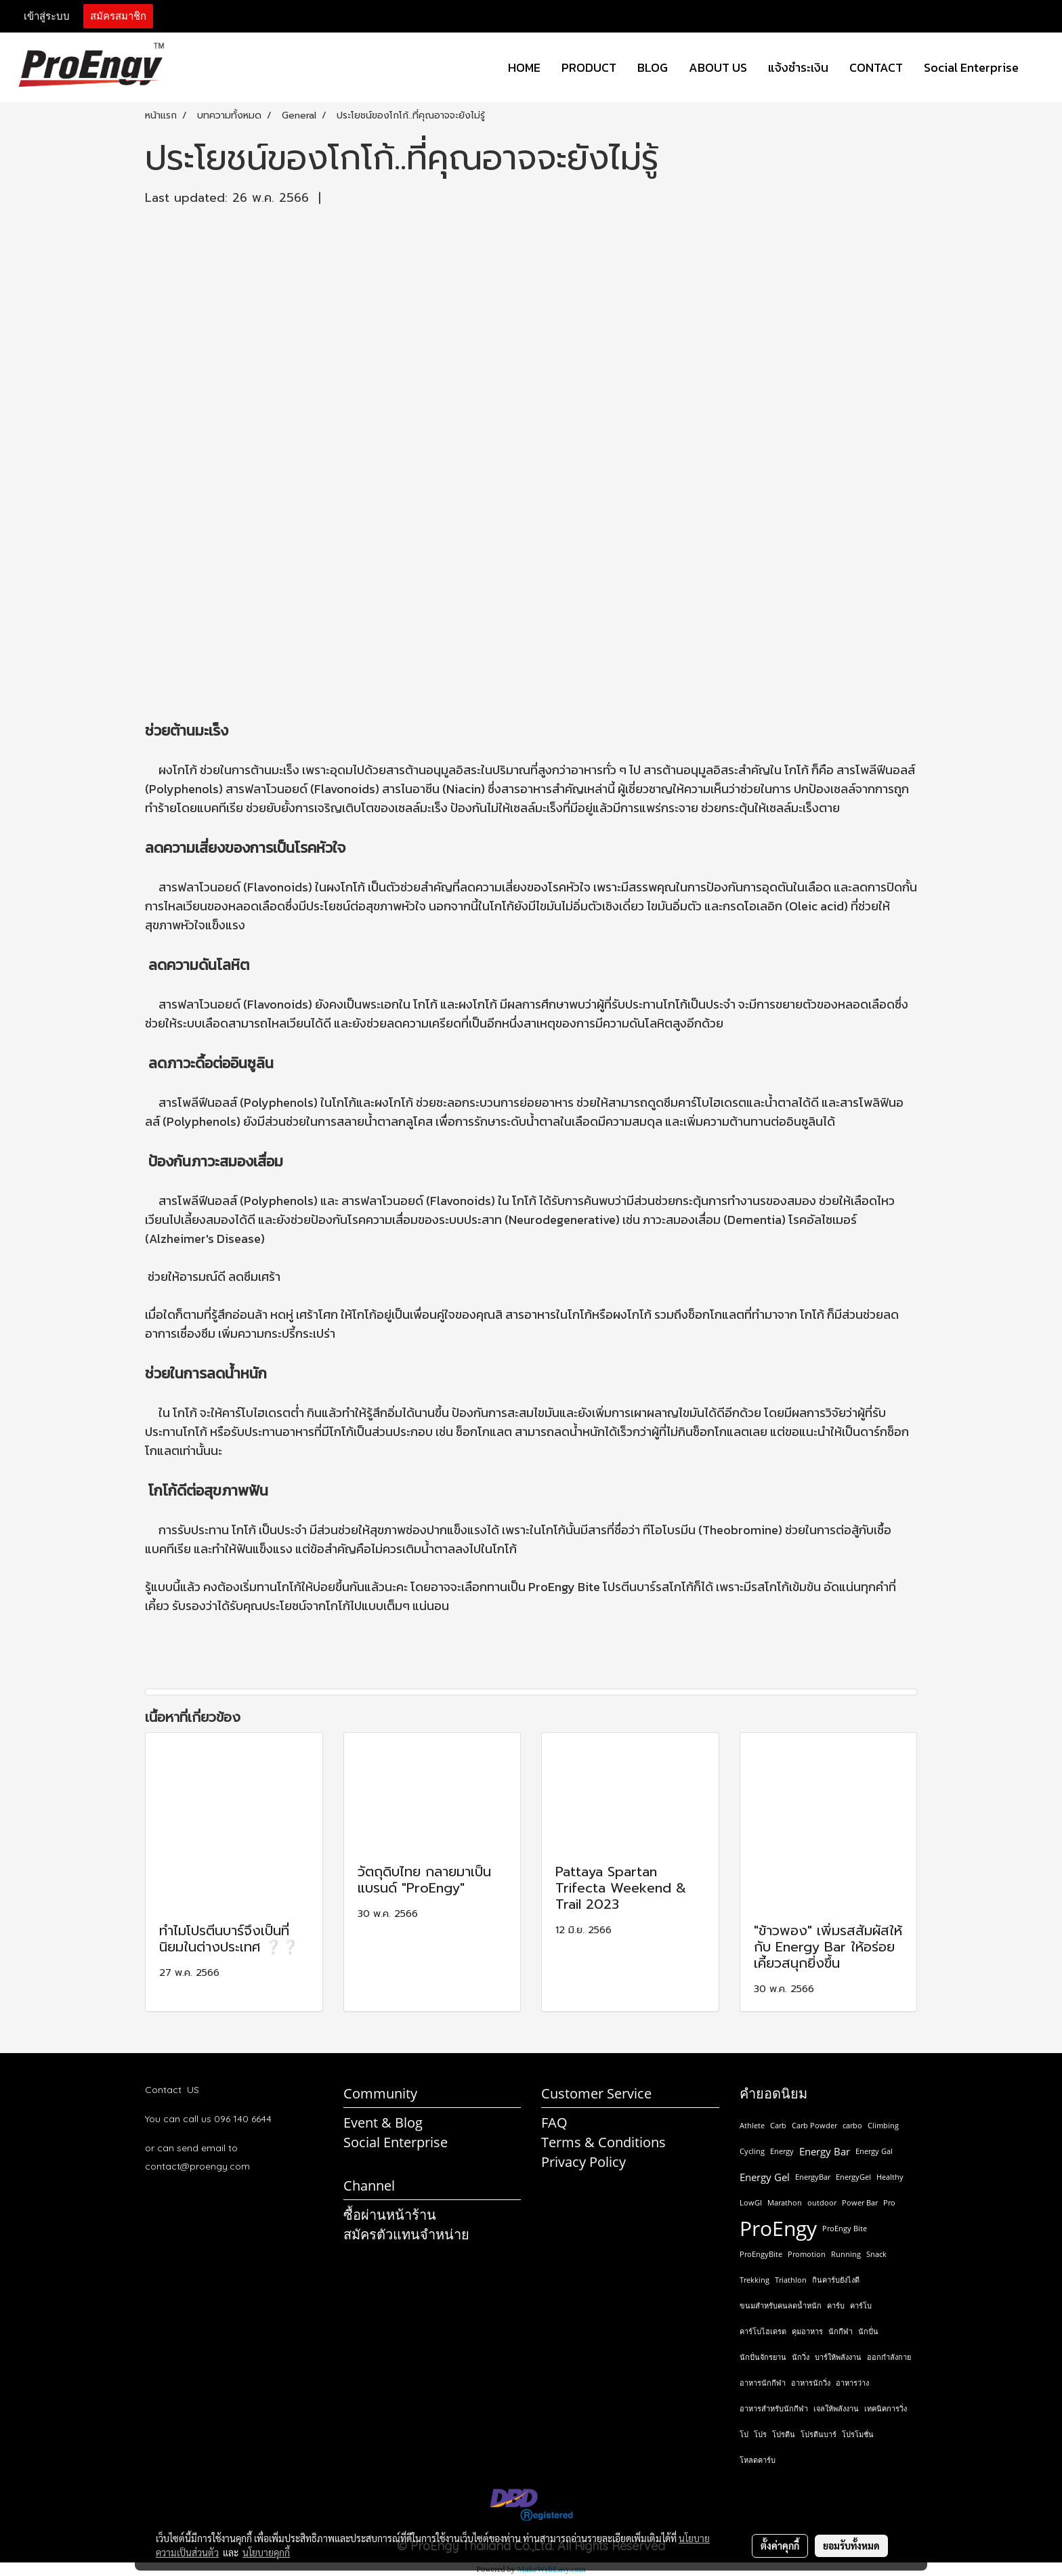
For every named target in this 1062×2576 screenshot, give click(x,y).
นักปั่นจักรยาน (763, 2357)
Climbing (883, 2125)
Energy (782, 2151)
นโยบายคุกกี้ (266, 2552)
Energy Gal (874, 2151)
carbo (852, 2125)
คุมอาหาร (807, 2331)
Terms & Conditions (603, 2142)
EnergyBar (812, 2177)
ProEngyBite (761, 2254)
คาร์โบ (861, 2305)
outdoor (821, 2202)
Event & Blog (383, 2122)
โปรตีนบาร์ (818, 2434)
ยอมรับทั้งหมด (851, 2545)
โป (744, 2434)
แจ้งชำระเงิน (798, 67)
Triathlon (791, 2280)
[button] (1041, 67)
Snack (876, 2254)
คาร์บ (836, 2305)
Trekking (754, 2280)
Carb (778, 2125)
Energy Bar (824, 2151)
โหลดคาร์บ (758, 2460)
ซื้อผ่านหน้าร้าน (389, 2214)
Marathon (784, 2202)
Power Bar (860, 2202)
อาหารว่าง (852, 2383)
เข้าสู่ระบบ (47, 16)
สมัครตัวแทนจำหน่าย (406, 2234)
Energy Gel (765, 2177)
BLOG (652, 67)
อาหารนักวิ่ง (810, 2383)
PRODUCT (588, 67)
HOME (524, 67)
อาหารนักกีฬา (763, 2383)
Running (846, 2254)
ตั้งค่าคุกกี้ (780, 2545)
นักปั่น (868, 2331)
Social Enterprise (971, 67)
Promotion (807, 2254)
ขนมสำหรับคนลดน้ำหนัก (781, 2305)
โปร (760, 2434)
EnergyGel (853, 2177)
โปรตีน (783, 2434)
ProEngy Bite (844, 2228)
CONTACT (876, 67)
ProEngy (778, 2228)
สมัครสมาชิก (118, 16)
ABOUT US (718, 67)
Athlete (752, 2125)
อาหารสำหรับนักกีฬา (774, 2408)
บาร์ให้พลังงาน (838, 2357)
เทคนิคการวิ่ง (885, 2408)
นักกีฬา (840, 2331)
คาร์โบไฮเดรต (763, 2331)
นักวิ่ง (800, 2357)
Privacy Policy (583, 2162)
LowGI (751, 2202)
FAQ (554, 2122)
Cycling (752, 2151)
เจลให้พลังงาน (836, 2408)
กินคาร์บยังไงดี (835, 2280)
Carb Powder (814, 2125)
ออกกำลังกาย (889, 2357)
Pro (889, 2202)
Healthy (890, 2177)
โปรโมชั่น (858, 2434)
